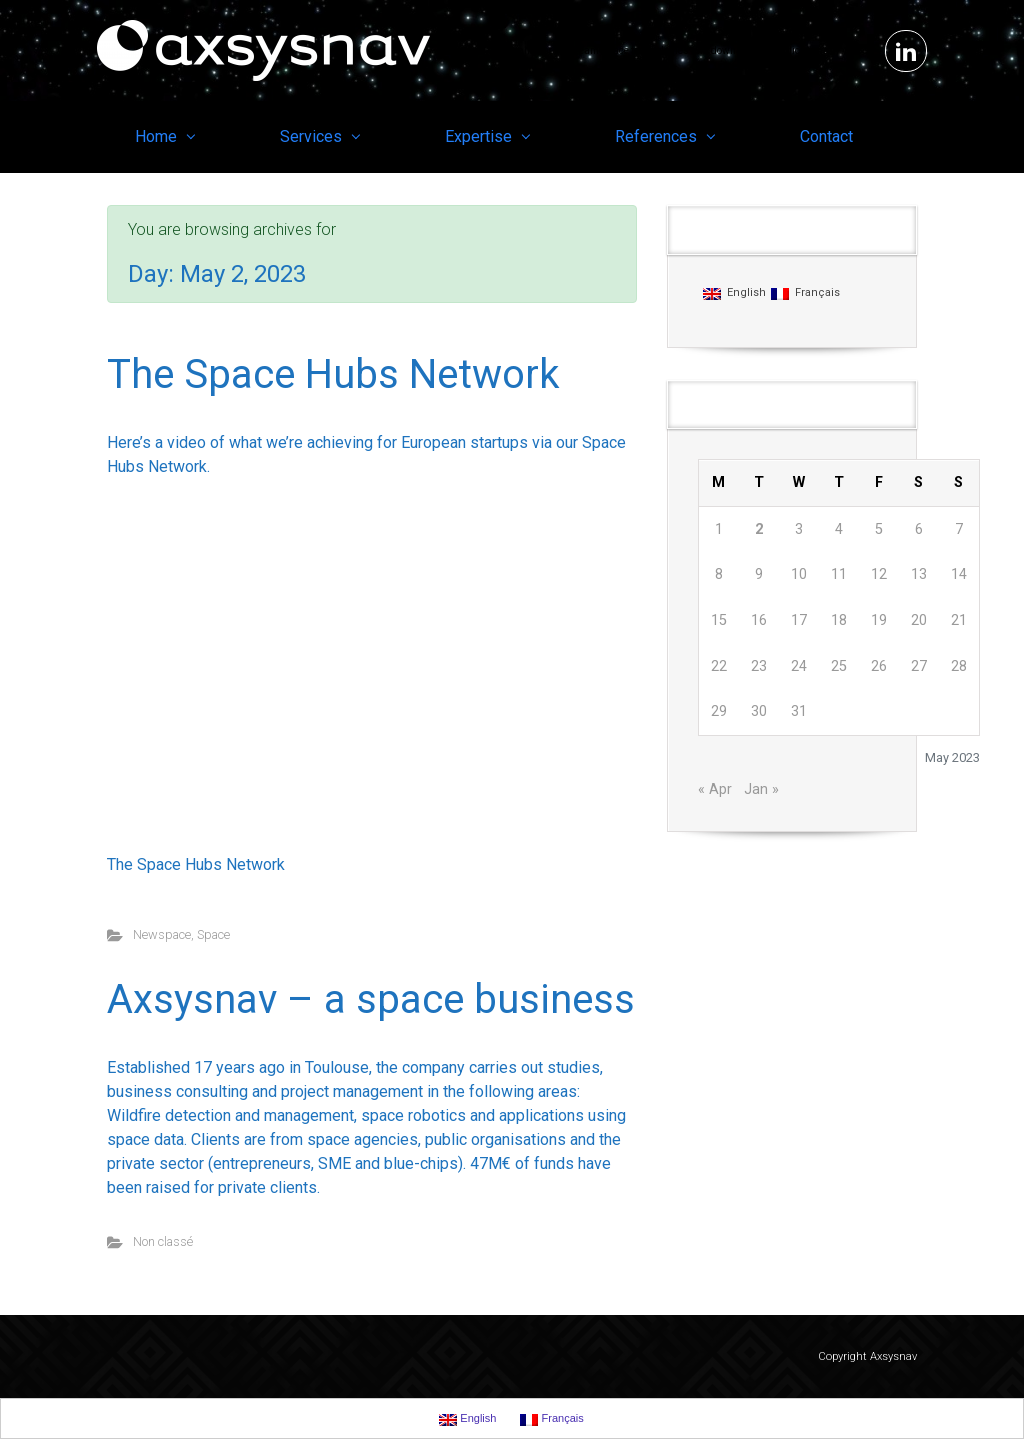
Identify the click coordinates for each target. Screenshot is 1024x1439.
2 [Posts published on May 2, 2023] (759, 529)
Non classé (163, 1241)
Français (805, 293)
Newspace (162, 934)
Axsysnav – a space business (371, 999)
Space (213, 934)
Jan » (761, 789)
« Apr (715, 789)
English (734, 293)
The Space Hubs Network (333, 374)
